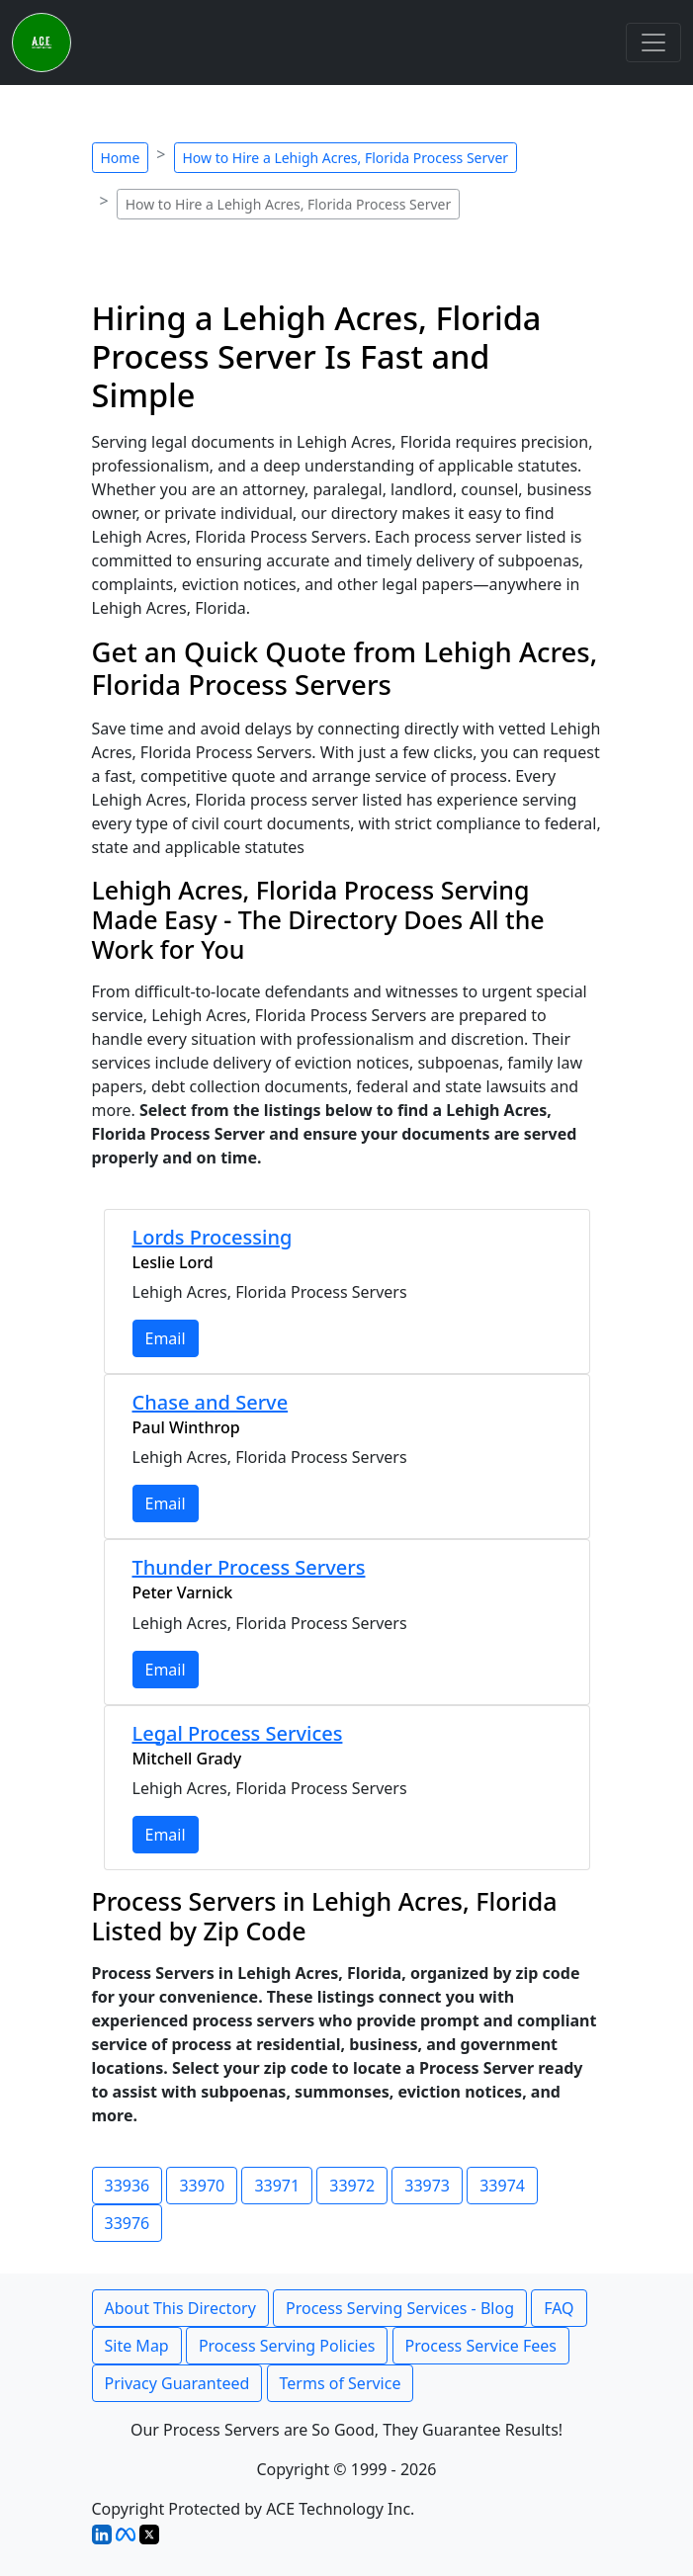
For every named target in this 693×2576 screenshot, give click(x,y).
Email (165, 1338)
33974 (502, 2185)
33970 (201, 2185)
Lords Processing (212, 1237)
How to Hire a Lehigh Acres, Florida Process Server (346, 157)
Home (120, 157)
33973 (427, 2185)
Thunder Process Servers (249, 1567)
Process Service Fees (481, 2346)
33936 (127, 2185)
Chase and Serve (210, 1402)
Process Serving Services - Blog (400, 2308)
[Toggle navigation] (653, 42)
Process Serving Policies (287, 2346)
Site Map (137, 2346)
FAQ (558, 2308)
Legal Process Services (237, 1733)
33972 (352, 2185)
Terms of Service (340, 2383)
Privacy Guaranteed (177, 2383)
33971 (277, 2185)
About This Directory (180, 2308)
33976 (127, 2223)
